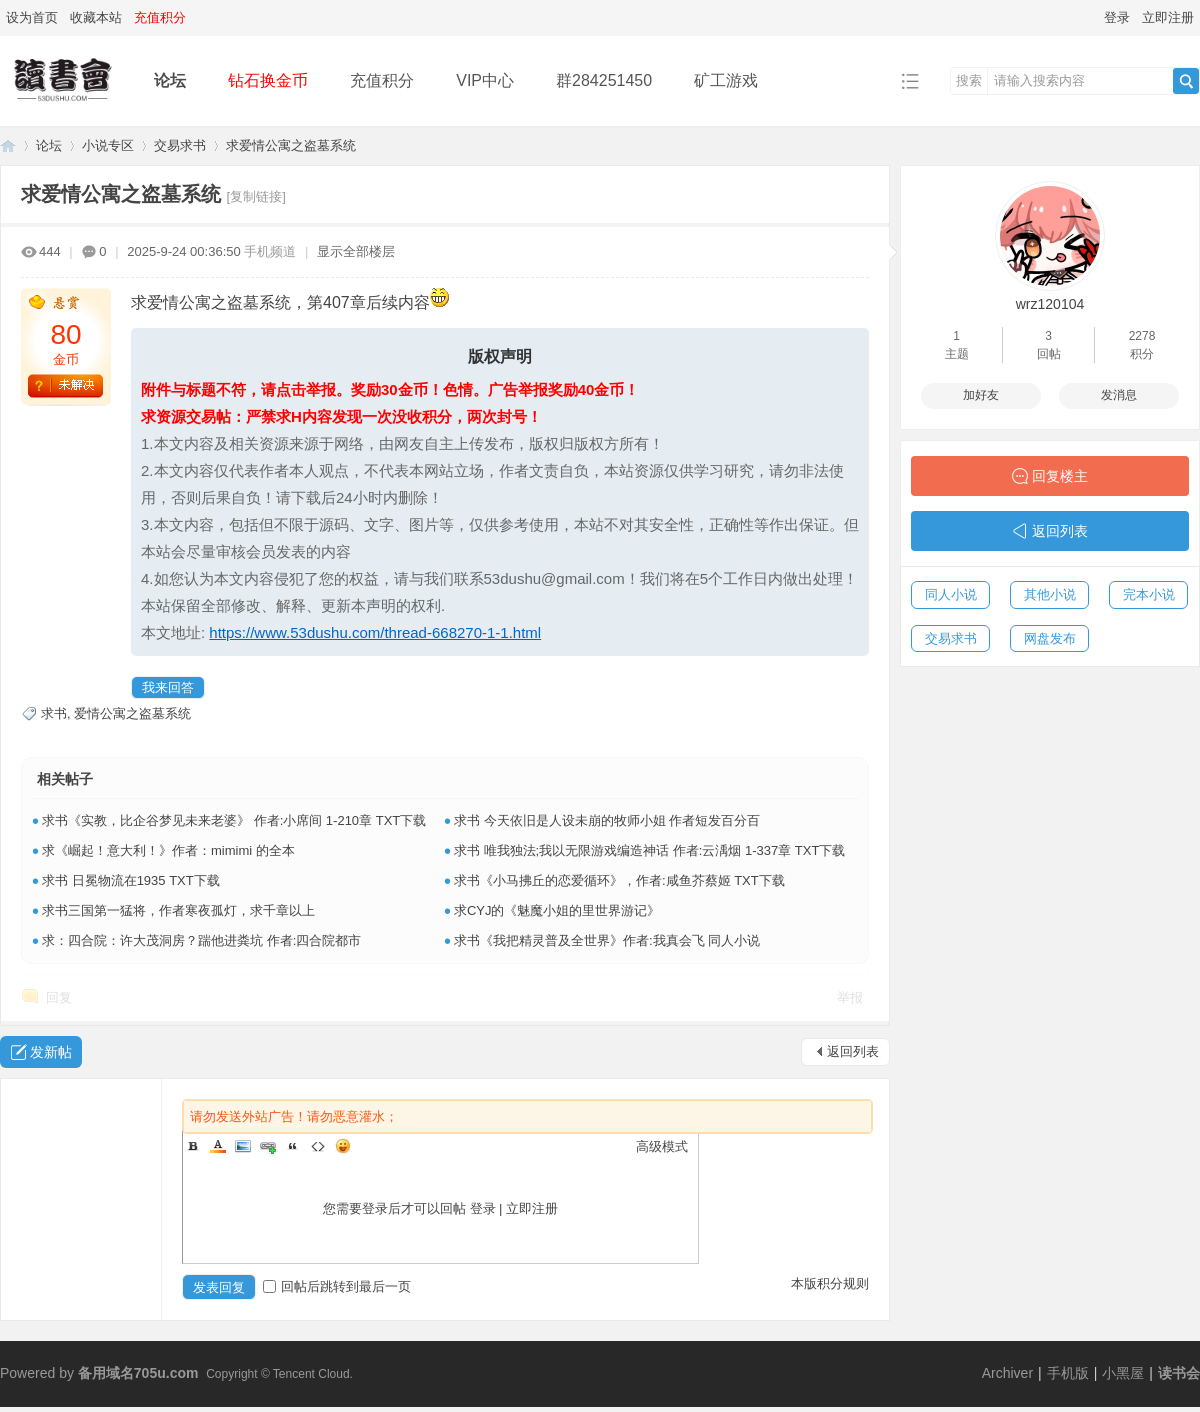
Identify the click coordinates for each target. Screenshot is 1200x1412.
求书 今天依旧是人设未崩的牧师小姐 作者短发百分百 (607, 820)
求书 (54, 713)
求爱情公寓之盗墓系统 (291, 145)
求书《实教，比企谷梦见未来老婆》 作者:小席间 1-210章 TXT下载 (234, 820)
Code (318, 1146)
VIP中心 (485, 80)
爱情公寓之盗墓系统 (132, 713)
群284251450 (604, 80)
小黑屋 (1123, 1373)
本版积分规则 (830, 1283)
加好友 (981, 395)
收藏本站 (96, 17)
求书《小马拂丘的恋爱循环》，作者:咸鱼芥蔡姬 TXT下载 (619, 880)
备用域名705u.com (138, 1373)
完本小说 (1149, 594)
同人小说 (951, 594)
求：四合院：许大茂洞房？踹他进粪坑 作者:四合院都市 (201, 940)
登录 (1117, 17)
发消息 (1119, 395)
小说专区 (108, 145)
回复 (59, 997)
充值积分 (382, 80)
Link (268, 1146)
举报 (850, 997)
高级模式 (662, 1146)
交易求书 (180, 145)
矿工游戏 (726, 80)
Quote (293, 1146)
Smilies (343, 1146)
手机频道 (270, 251)
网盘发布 (1050, 638)
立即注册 (1168, 17)
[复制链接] (256, 196)
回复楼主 (1060, 476)
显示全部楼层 (356, 251)
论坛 (170, 80)
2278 (1142, 336)
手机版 (1068, 1373)
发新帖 (51, 1052)
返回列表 (853, 1051)
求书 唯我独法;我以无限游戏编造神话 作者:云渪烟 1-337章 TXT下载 (649, 850)
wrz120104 (1050, 304)
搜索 (969, 80)
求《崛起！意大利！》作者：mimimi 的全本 (168, 850)
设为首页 (32, 17)
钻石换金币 (268, 80)
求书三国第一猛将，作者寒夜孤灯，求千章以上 (178, 910)
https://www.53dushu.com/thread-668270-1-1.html (375, 632)
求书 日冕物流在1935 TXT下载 (131, 880)
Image (243, 1146)
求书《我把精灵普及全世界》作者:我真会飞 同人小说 (607, 940)
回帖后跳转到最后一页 (337, 1286)
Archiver (1007, 1373)
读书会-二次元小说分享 (8, 145)
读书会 (1179, 1373)
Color (218, 1146)
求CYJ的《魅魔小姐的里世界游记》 (557, 910)
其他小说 (1050, 594)
